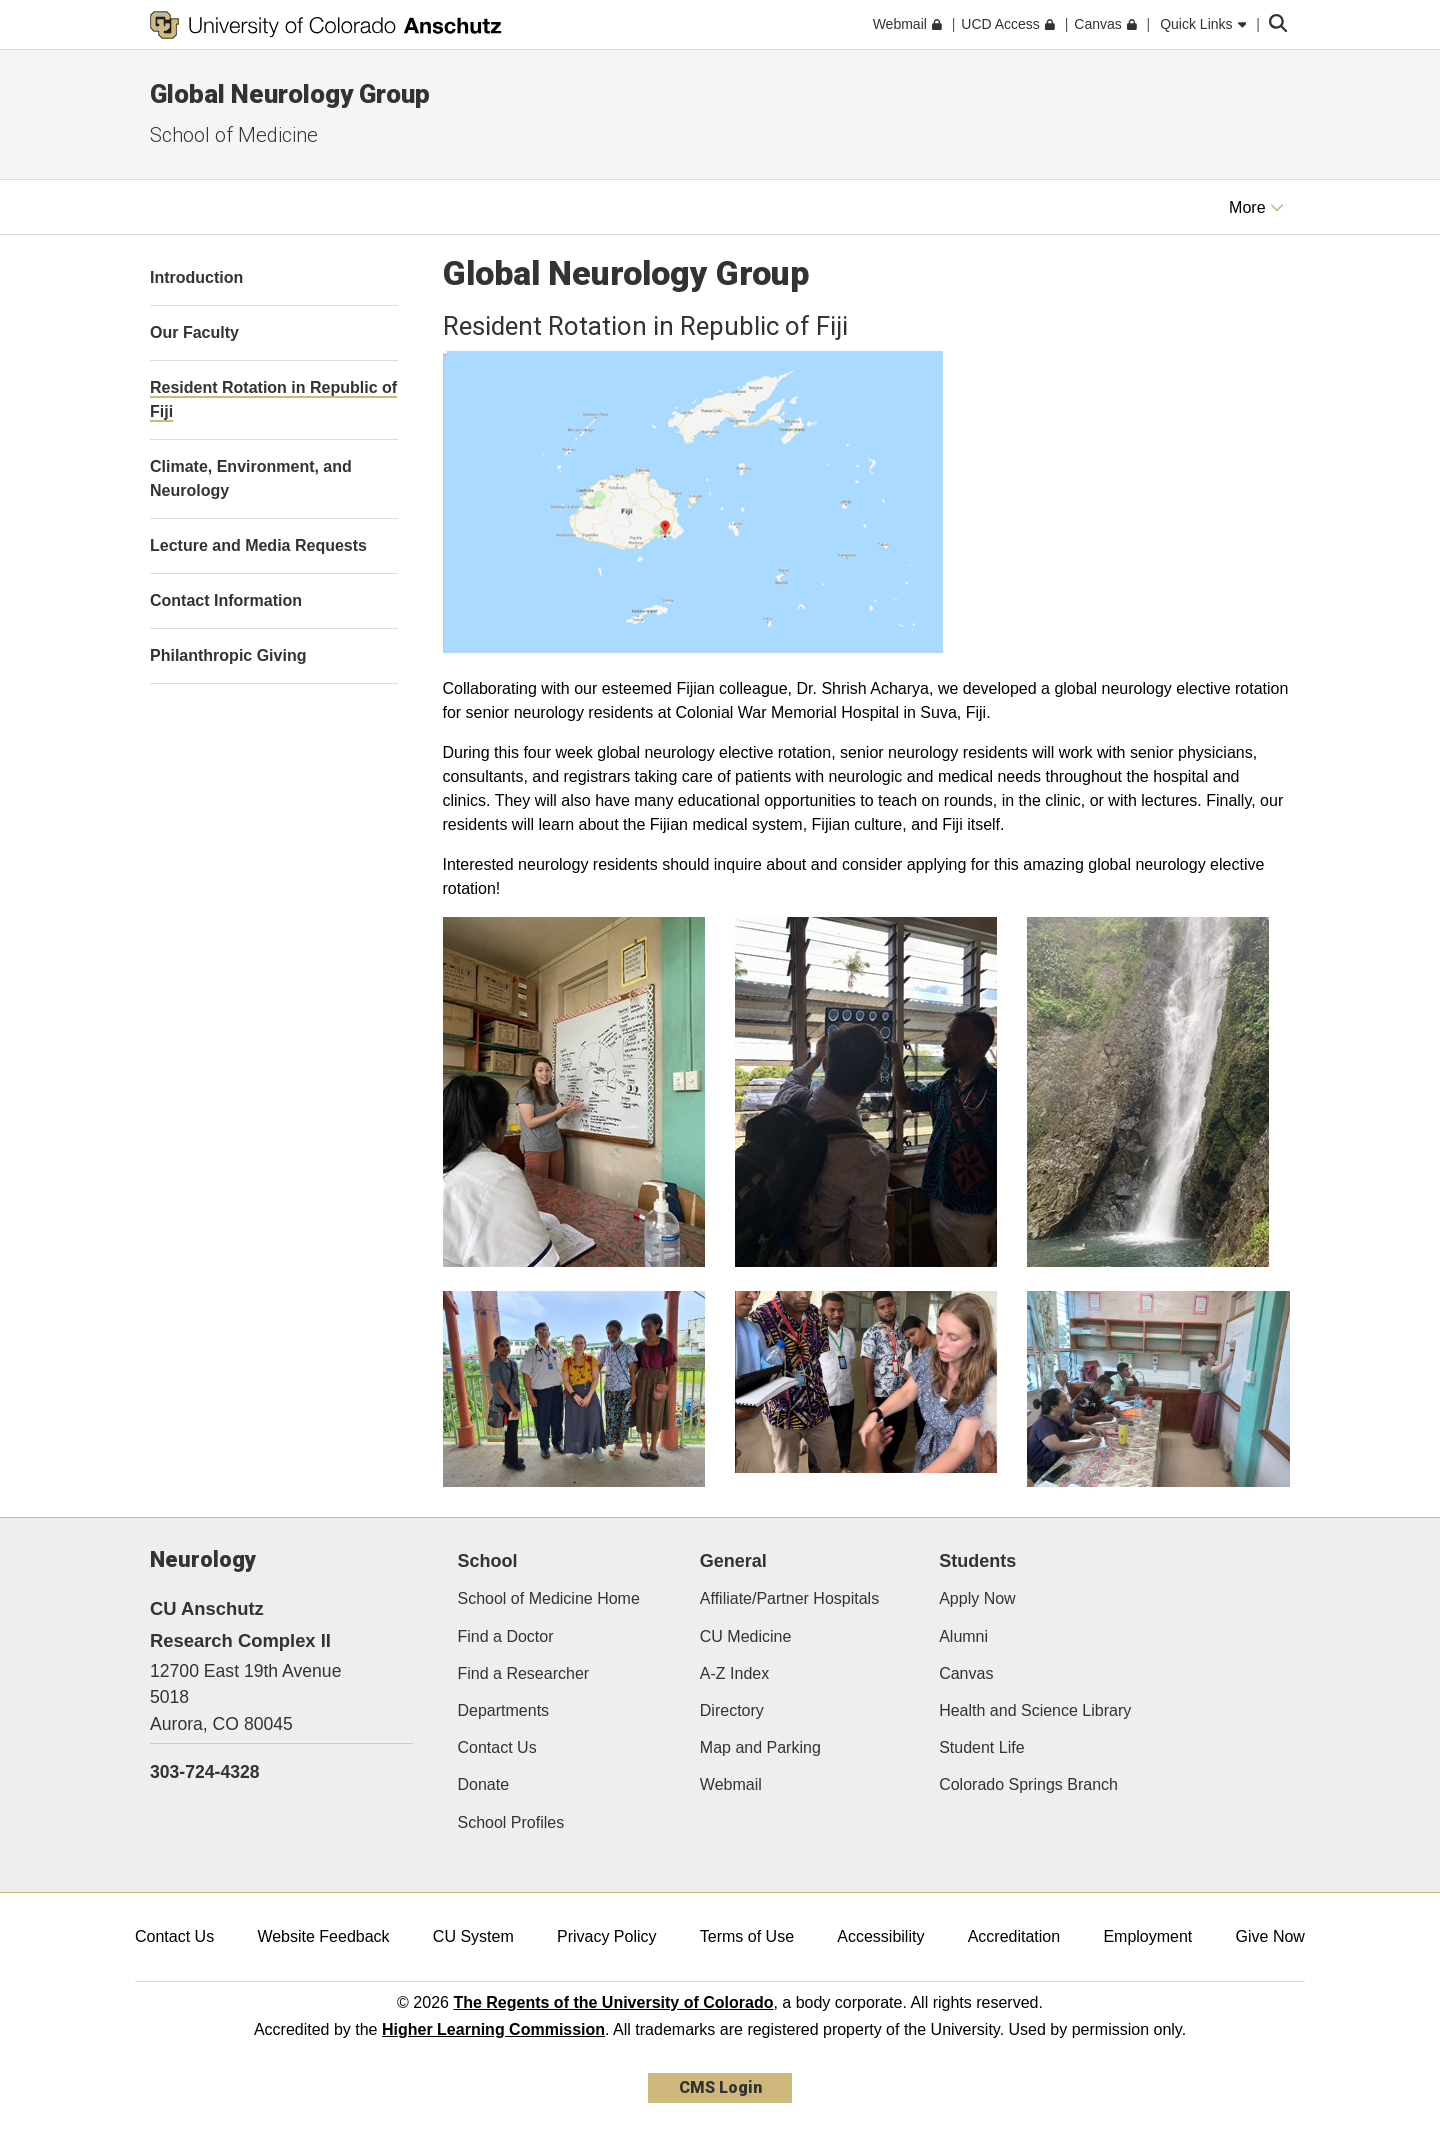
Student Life (981, 1747)
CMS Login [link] (720, 2087)
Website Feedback (323, 1936)
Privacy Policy (607, 1936)
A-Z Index (734, 1673)
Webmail (731, 1784)
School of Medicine (234, 135)
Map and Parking (760, 1747)
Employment (1147, 1936)
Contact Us (497, 1747)
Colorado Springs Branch (1028, 1784)
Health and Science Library (1035, 1710)
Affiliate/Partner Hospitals (789, 1598)
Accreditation (1014, 1936)
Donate (484, 1784)
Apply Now (977, 1598)
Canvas (966, 1673)
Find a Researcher (524, 1673)
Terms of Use (747, 1936)
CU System (473, 1936)
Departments (504, 1710)
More (1256, 207)
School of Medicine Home (549, 1598)
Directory (732, 1710)
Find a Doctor (506, 1636)
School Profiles (511, 1822)
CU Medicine (746, 1636)
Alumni (963, 1636)
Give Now (1270, 1936)
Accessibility (880, 1936)
